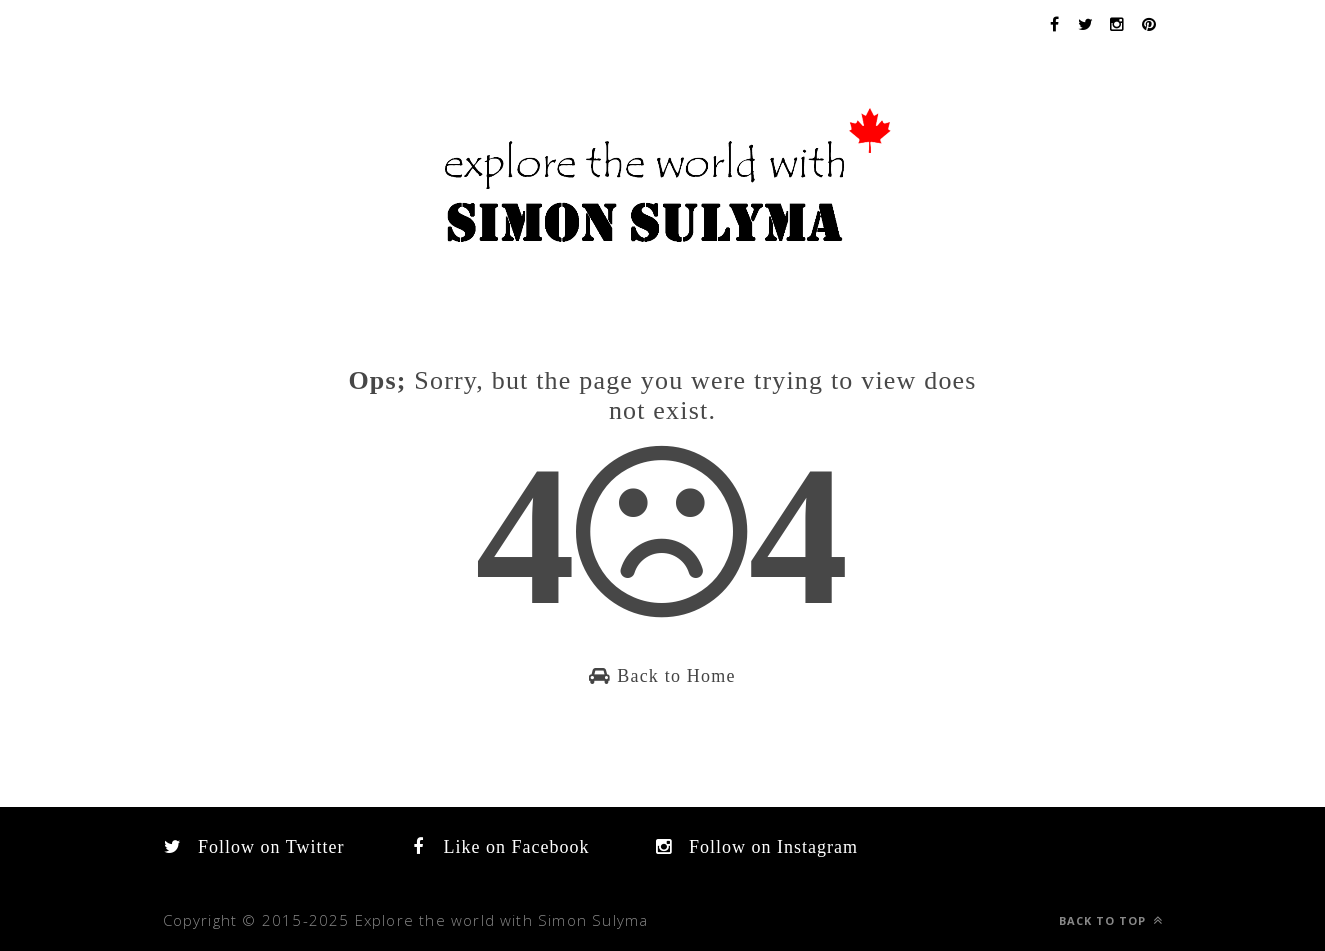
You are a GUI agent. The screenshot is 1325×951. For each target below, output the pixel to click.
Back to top (1111, 920)
